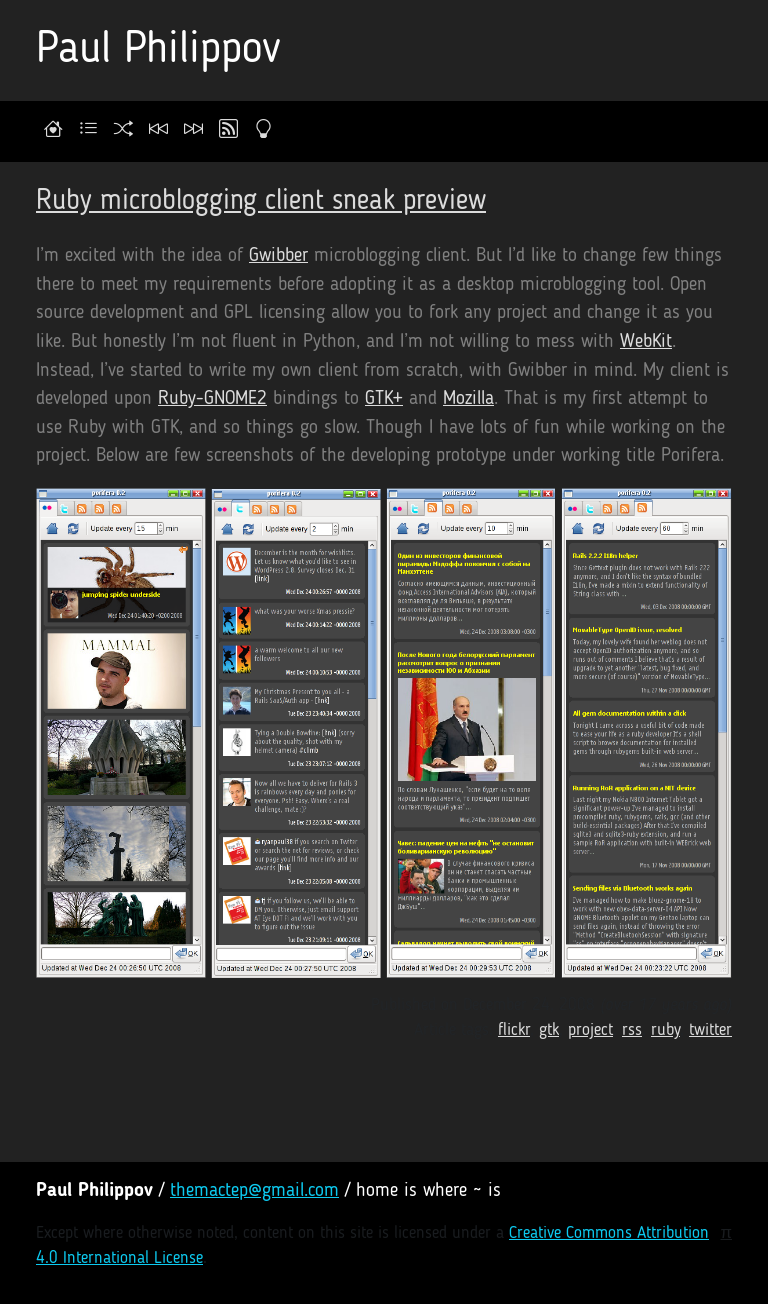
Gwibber (278, 256)
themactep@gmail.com (254, 1191)
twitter (710, 1030)
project (590, 1030)
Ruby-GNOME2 (212, 399)
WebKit (646, 342)
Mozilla (468, 399)
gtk (549, 1030)
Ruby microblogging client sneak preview (261, 202)
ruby (665, 1030)
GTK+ (384, 399)
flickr (514, 1030)
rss (632, 1030)
